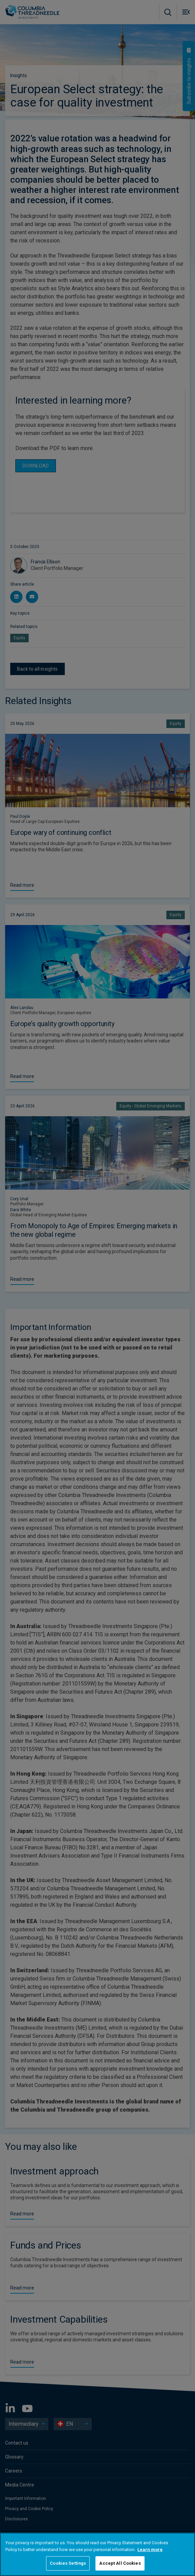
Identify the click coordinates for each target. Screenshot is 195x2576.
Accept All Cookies (119, 2563)
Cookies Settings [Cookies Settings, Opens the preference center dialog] (68, 2563)
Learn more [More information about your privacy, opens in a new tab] (150, 2549)
